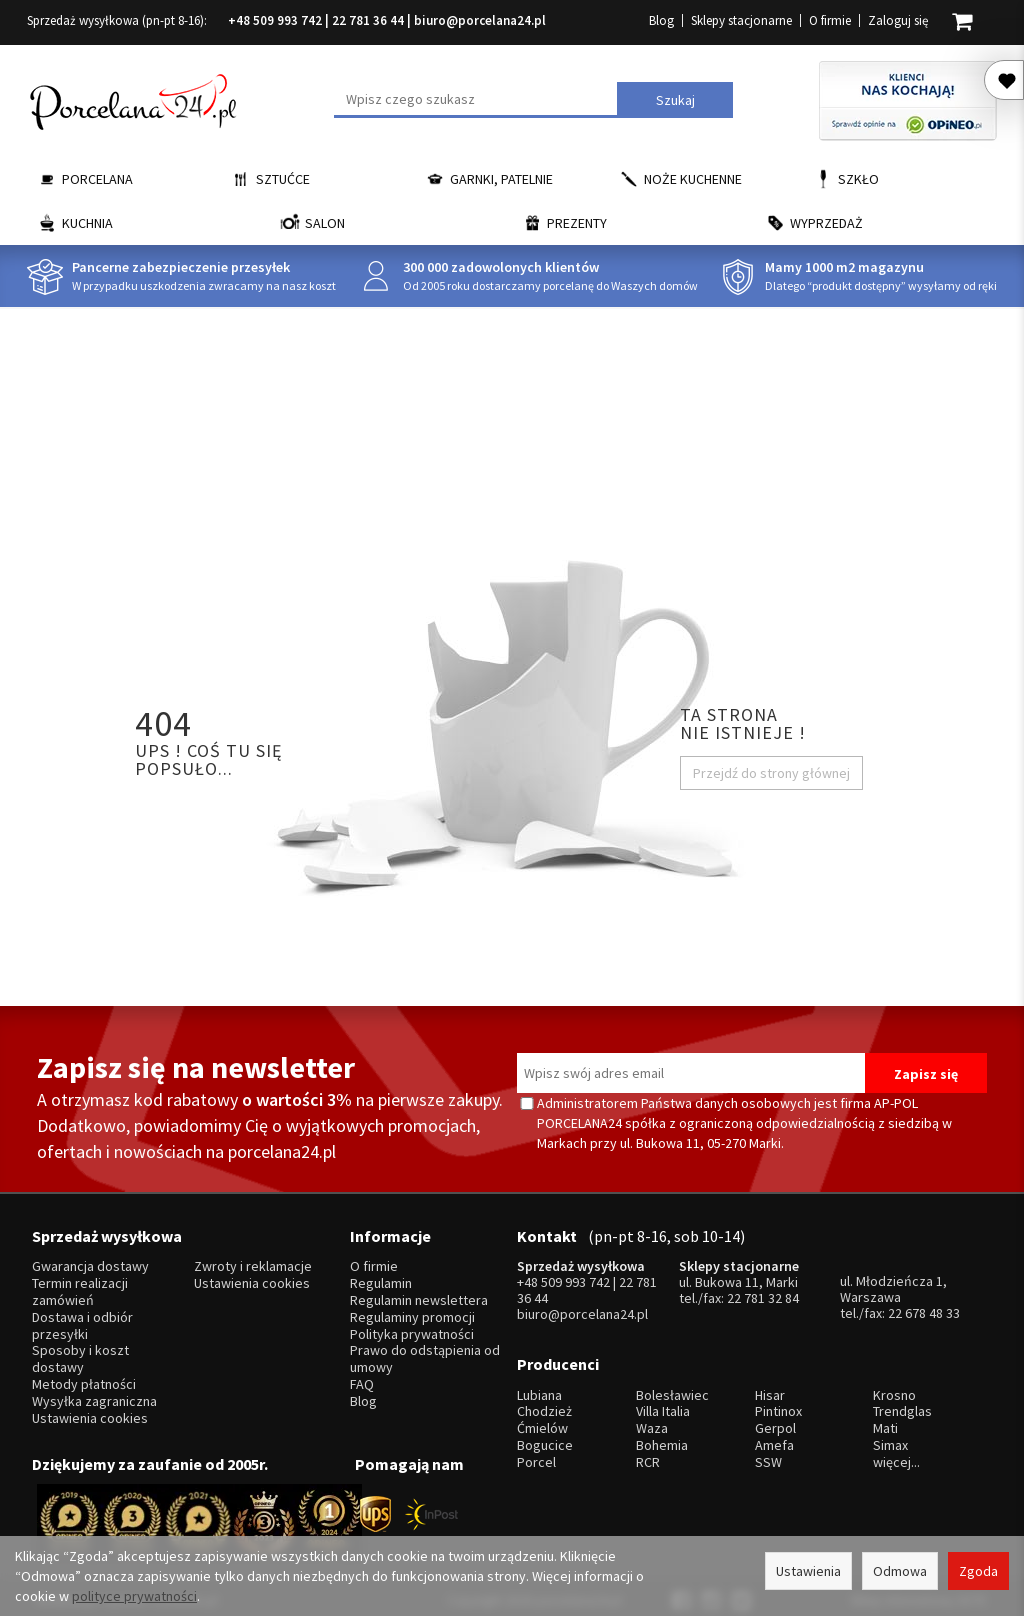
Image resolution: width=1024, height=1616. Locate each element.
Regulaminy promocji (412, 1310)
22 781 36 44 (368, 20)
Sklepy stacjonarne (741, 20)
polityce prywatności (134, 1596)
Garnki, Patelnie (501, 179)
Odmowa (900, 1571)
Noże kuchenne (693, 179)
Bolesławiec (672, 1382)
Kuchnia (87, 223)
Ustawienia (808, 1571)
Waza (652, 1415)
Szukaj (675, 100)
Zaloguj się (898, 20)
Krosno (894, 1382)
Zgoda (978, 1571)
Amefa (774, 1432)
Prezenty (577, 223)
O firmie (830, 20)
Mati (885, 1415)
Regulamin (381, 1277)
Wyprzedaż (826, 223)
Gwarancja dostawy (90, 1260)
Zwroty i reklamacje (253, 1260)
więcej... (896, 1449)
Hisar (770, 1382)
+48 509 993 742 (275, 20)
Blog (661, 20)
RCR (648, 1449)
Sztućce (283, 179)
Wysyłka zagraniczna (94, 1394)
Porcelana (97, 179)
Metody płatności (84, 1377)
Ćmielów (542, 1415)
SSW (768, 1449)
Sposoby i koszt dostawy (80, 1353)
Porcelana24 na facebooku (1009, 616)
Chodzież (544, 1398)
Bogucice (545, 1432)
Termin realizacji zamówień (80, 1286)
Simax (890, 1432)
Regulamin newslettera (419, 1294)
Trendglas (902, 1398)
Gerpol (775, 1415)
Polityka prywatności (412, 1327)
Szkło (858, 179)
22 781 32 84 (763, 1292)
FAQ (362, 1377)
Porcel (536, 1449)
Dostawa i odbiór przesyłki (82, 1319)
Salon (325, 223)
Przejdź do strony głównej (771, 773)
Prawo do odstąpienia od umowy (425, 1353)
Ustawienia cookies (90, 1411)
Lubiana (539, 1382)
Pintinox (778, 1398)
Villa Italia (663, 1398)
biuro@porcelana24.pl (480, 20)
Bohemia (662, 1432)
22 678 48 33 (924, 1307)
